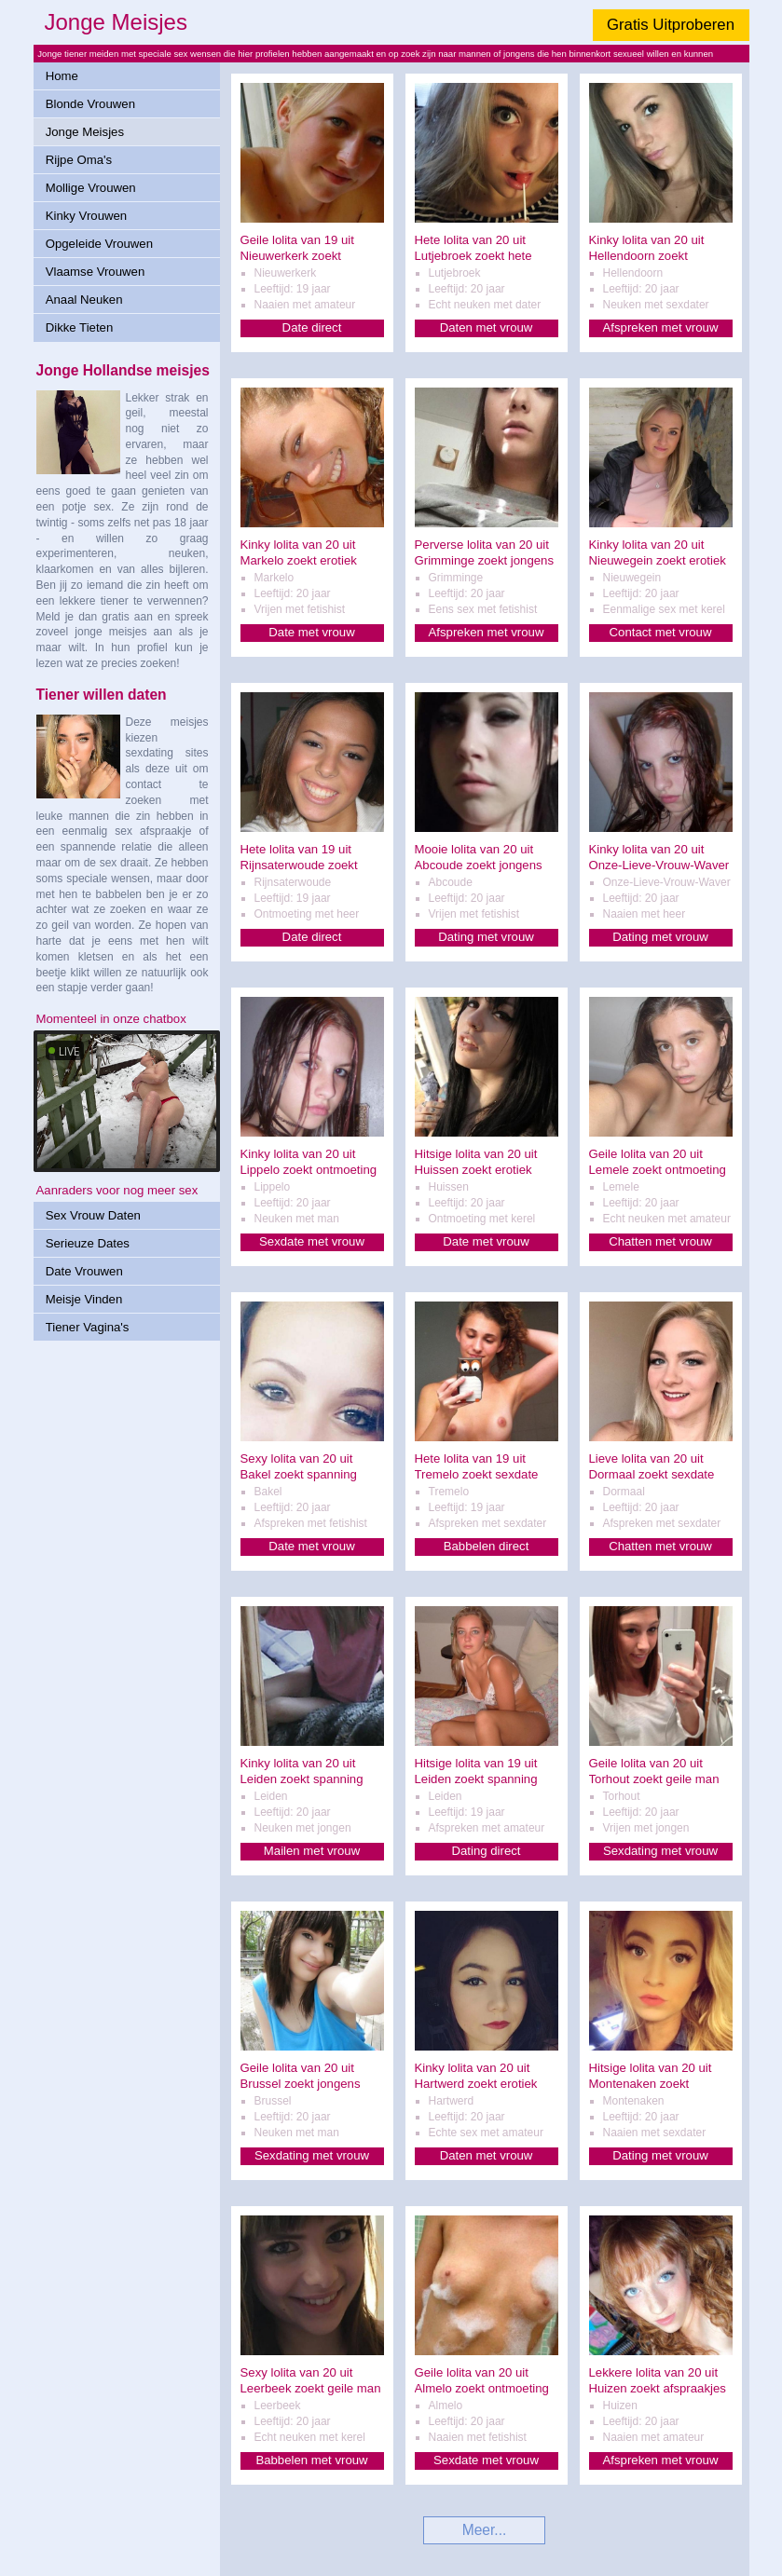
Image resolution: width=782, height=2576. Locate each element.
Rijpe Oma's (79, 160)
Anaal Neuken (84, 300)
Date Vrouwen (84, 1271)
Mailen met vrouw (312, 1851)
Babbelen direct (486, 1546)
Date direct (312, 327)
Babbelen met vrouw (311, 2460)
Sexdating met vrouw (660, 1851)
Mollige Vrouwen (91, 188)
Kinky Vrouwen (86, 216)
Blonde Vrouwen (90, 104)
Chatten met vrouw (660, 1241)
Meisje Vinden (84, 1299)
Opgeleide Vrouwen (99, 244)
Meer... (484, 2530)
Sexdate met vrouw (311, 1241)
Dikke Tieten (80, 327)
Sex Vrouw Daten (93, 1215)
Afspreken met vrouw (661, 327)
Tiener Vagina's (88, 1327)
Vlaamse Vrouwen (95, 272)
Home (62, 76)
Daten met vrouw (486, 327)
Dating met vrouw (486, 937)
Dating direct (485, 1851)
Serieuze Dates (88, 1243)
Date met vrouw (311, 632)
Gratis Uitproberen (670, 25)
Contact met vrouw (661, 632)
